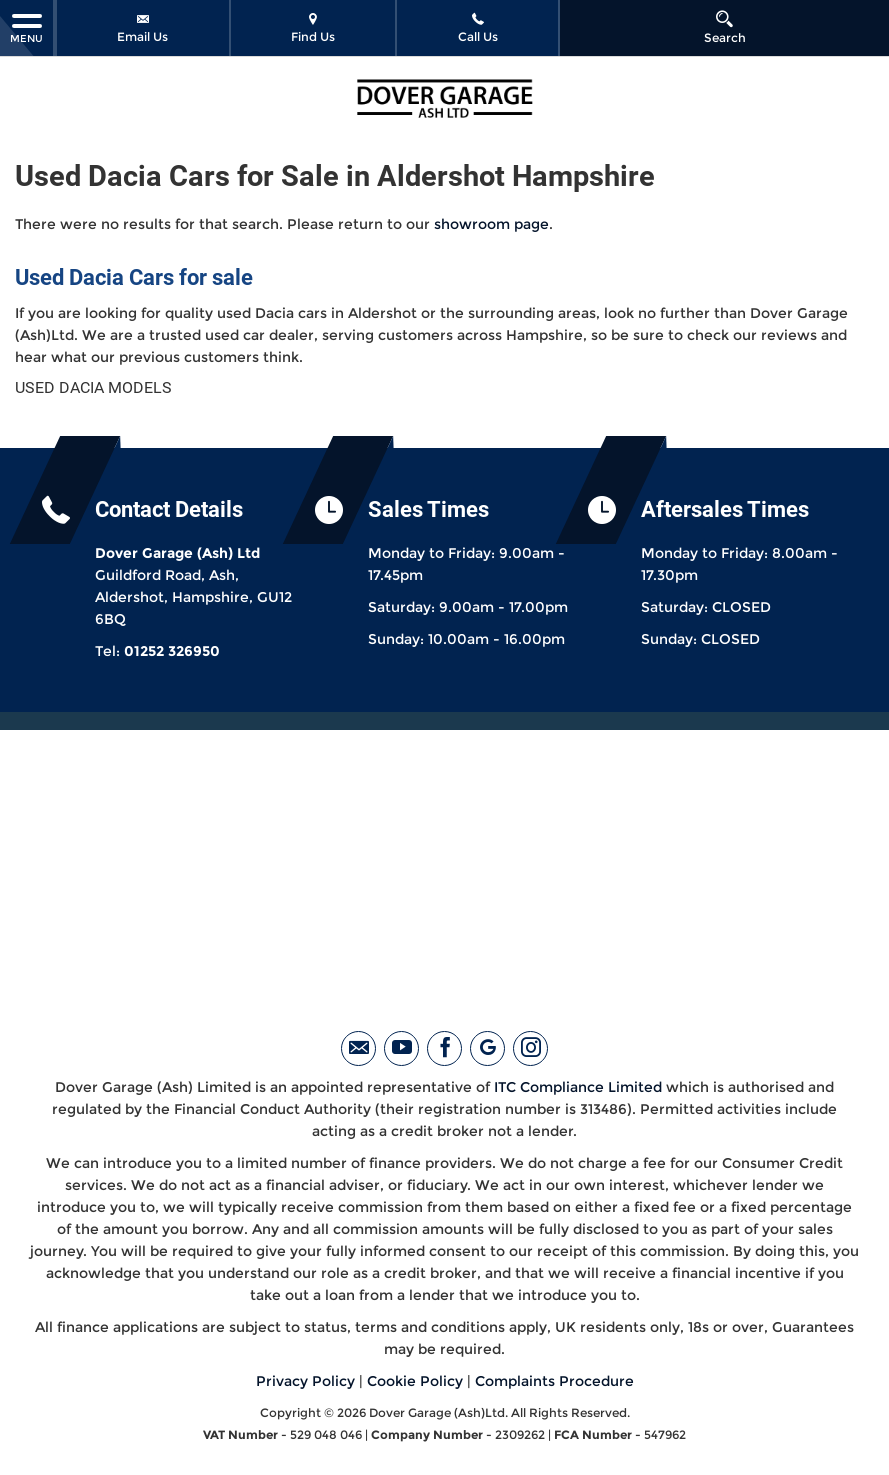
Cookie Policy (415, 1381)
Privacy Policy (305, 1381)
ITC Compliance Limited (578, 1087)
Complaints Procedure (554, 1381)
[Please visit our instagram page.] (530, 1048)
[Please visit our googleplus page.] (487, 1048)
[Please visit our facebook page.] (444, 1048)
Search (725, 27)
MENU (26, 27)
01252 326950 (172, 651)
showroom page (491, 224)
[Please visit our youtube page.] (401, 1048)
